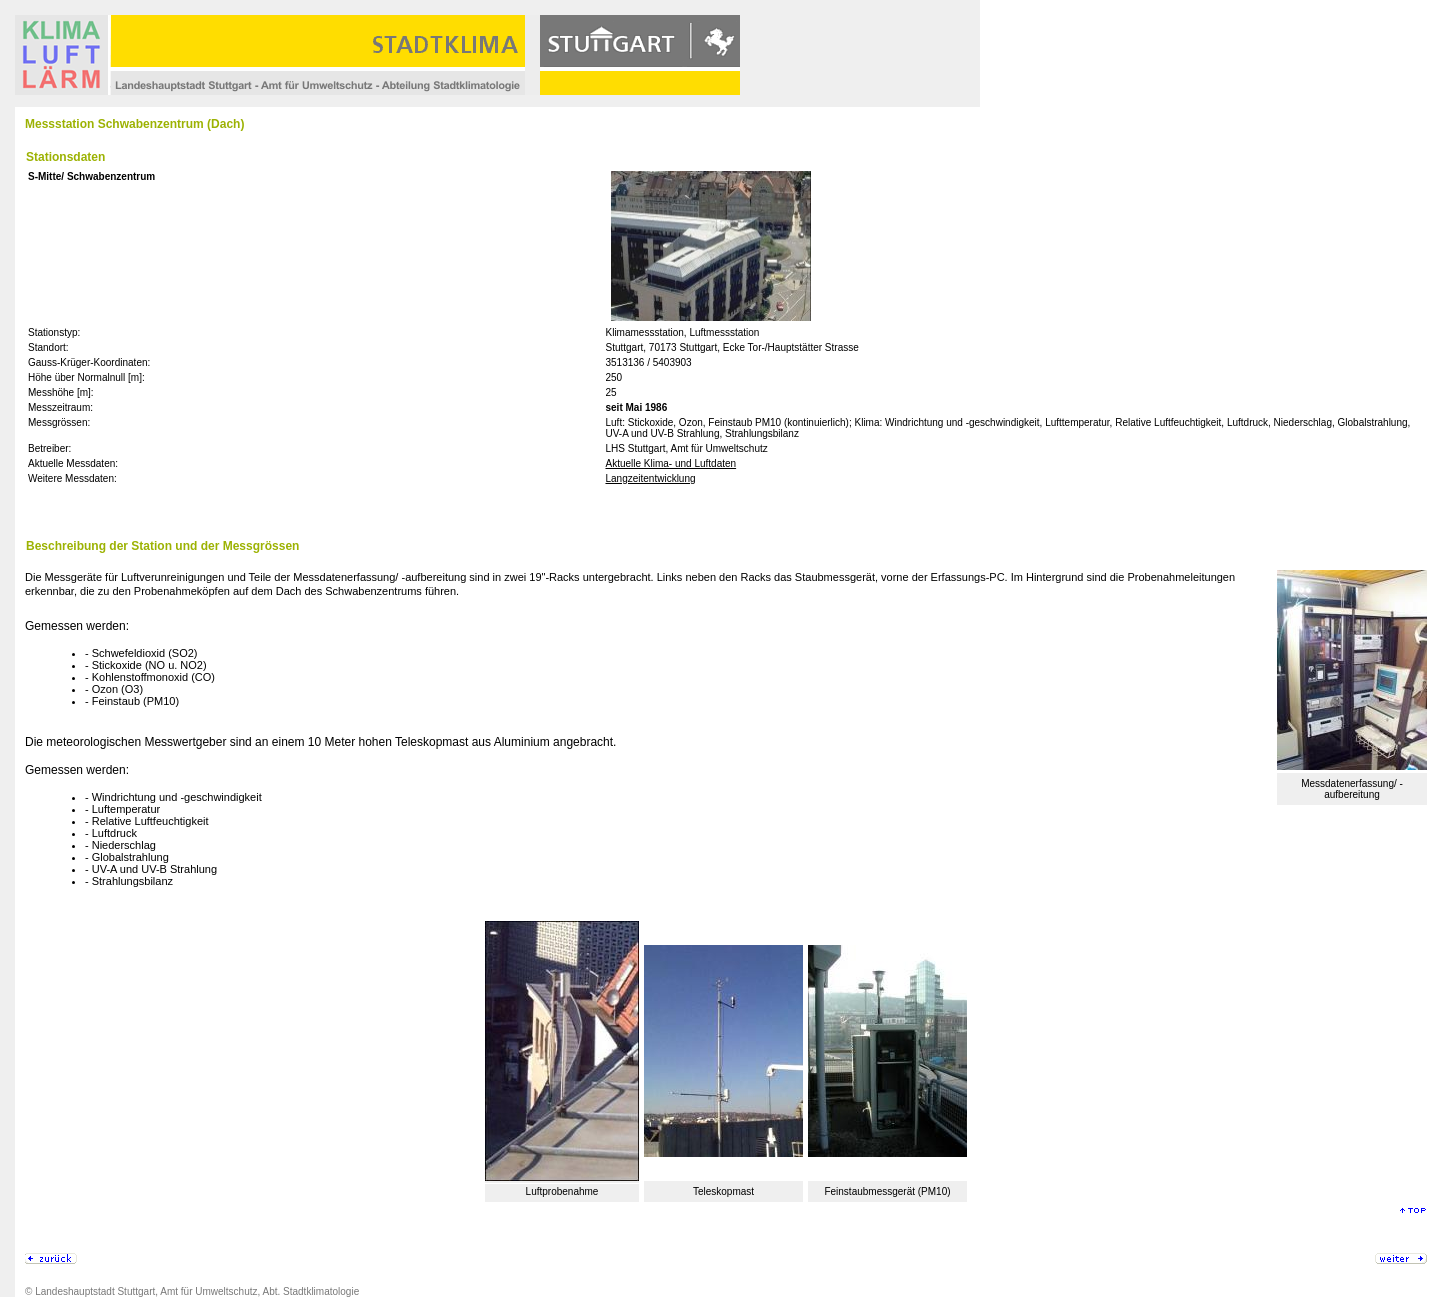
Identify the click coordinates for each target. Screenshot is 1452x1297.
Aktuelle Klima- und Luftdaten (670, 463)
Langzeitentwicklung (650, 478)
